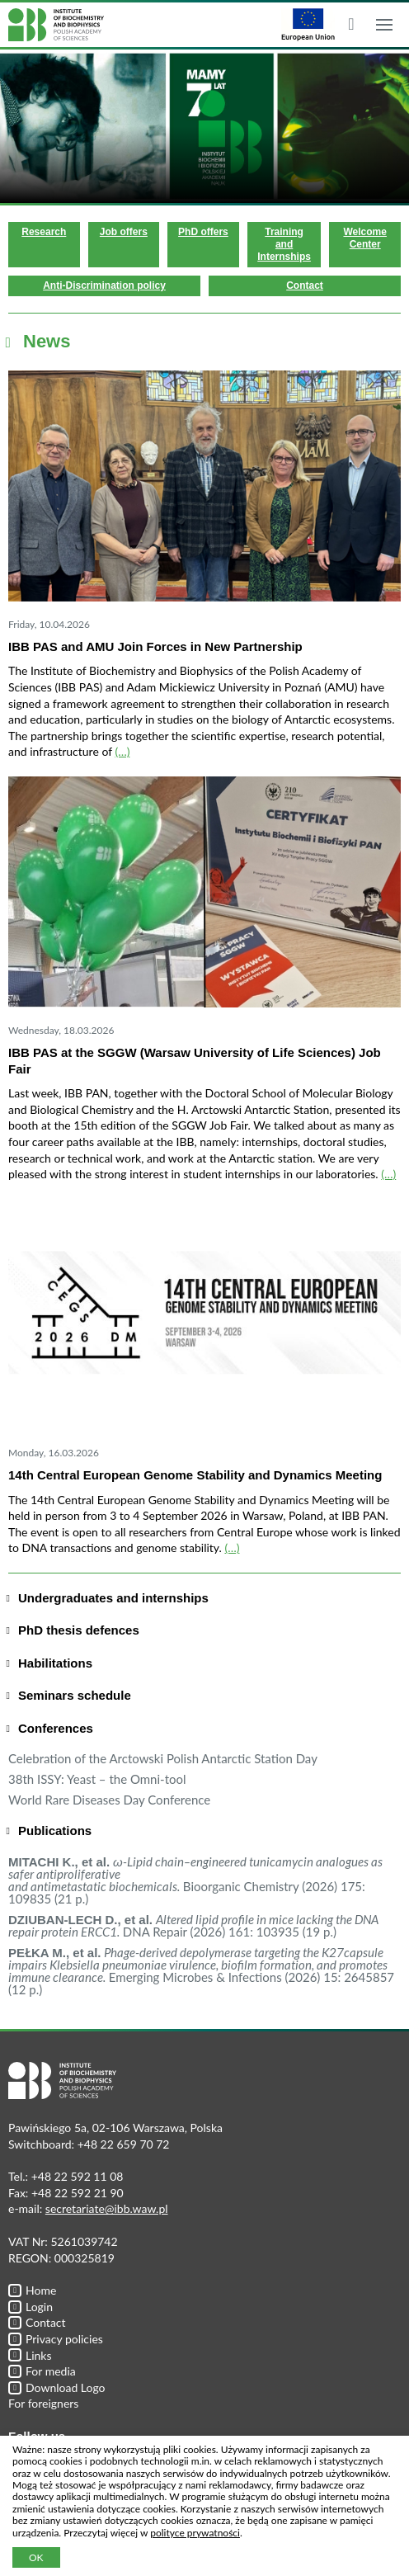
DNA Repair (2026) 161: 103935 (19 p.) (193, 1925)
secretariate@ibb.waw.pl (106, 2208)
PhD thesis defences (78, 1630)
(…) (122, 751)
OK (36, 2557)
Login (30, 2307)
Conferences (55, 1728)
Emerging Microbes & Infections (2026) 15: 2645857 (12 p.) (201, 1971)
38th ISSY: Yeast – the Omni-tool (97, 1779)
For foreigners (43, 2403)
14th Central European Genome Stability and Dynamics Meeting (195, 1475)
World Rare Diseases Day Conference (109, 1799)
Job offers (124, 232)
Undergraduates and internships (113, 1598)
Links (30, 2355)
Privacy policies (55, 2339)
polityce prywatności (195, 2532)
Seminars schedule (74, 1695)
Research (43, 232)
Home (32, 2290)
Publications (55, 1830)
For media (42, 2371)
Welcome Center (364, 238)
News (46, 341)
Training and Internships (284, 244)
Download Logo (57, 2387)
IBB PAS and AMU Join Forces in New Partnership (155, 646)
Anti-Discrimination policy (104, 285)
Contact (304, 285)
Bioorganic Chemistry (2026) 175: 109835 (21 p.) (195, 1880)
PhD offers (203, 232)
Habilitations (55, 1663)
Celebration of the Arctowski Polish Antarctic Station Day (162, 1758)
